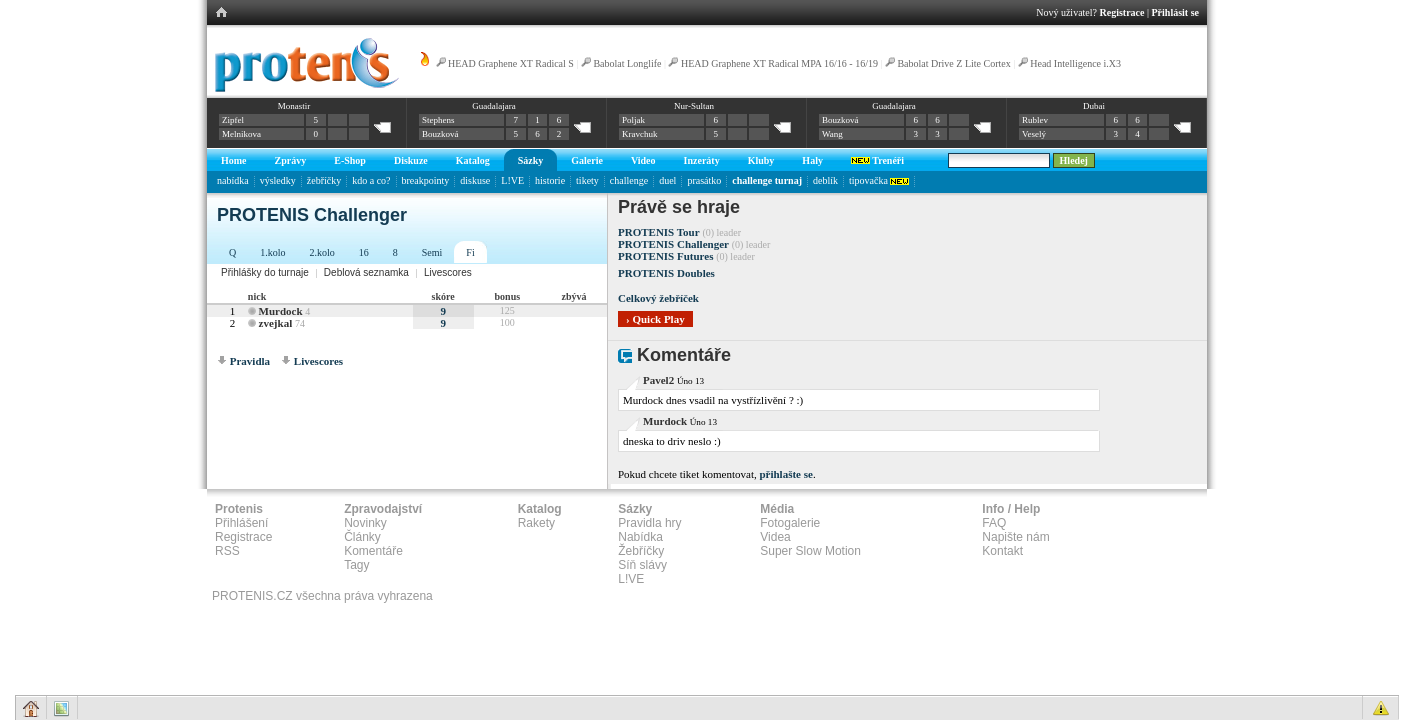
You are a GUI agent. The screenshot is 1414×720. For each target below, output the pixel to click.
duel (667, 180)
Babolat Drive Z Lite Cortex (953, 63)
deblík (825, 180)
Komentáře (373, 551)
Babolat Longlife (627, 63)
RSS (227, 551)
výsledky (278, 180)
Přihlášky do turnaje (265, 272)
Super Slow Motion (810, 551)
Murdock (281, 311)
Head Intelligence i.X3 (1075, 63)
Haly (812, 160)
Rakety (536, 523)
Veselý (1034, 134)
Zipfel (233, 120)
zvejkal (276, 323)
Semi (432, 252)
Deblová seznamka (366, 272)
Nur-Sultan (694, 106)
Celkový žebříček (658, 298)
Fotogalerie (790, 523)
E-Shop (350, 160)
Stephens (438, 120)
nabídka (233, 180)
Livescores (448, 272)
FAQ (994, 523)
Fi (470, 252)
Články (362, 537)
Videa (775, 537)
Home (234, 160)
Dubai (1094, 106)
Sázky (531, 160)
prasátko (704, 180)
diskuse (475, 180)
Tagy (356, 565)
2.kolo (322, 252)
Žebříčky (641, 551)
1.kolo (272, 252)
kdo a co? (371, 180)
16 (364, 252)
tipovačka (879, 180)
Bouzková (440, 134)
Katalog (473, 160)
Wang (832, 134)
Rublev (1035, 120)
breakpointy (426, 180)
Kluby (761, 160)
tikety (587, 180)
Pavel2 (658, 380)
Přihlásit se (1176, 12)
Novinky (365, 523)
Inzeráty (702, 160)
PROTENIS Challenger (673, 244)
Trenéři (877, 160)
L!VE (512, 180)
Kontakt (1002, 551)
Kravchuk (640, 134)
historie (550, 180)
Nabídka (640, 537)
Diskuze (411, 160)
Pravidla (250, 361)
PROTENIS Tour (659, 232)
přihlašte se (785, 474)
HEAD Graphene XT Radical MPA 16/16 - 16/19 (779, 63)
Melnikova (241, 134)
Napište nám (1015, 537)
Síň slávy (642, 565)
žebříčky (324, 180)
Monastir (294, 106)
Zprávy (291, 160)
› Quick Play (655, 319)
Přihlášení (241, 523)
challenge (629, 180)
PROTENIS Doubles (666, 273)
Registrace (1122, 12)
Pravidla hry (649, 523)
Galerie (587, 160)
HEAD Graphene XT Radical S (511, 63)
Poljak (633, 120)
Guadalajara (493, 106)
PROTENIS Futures (665, 256)
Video (643, 160)
